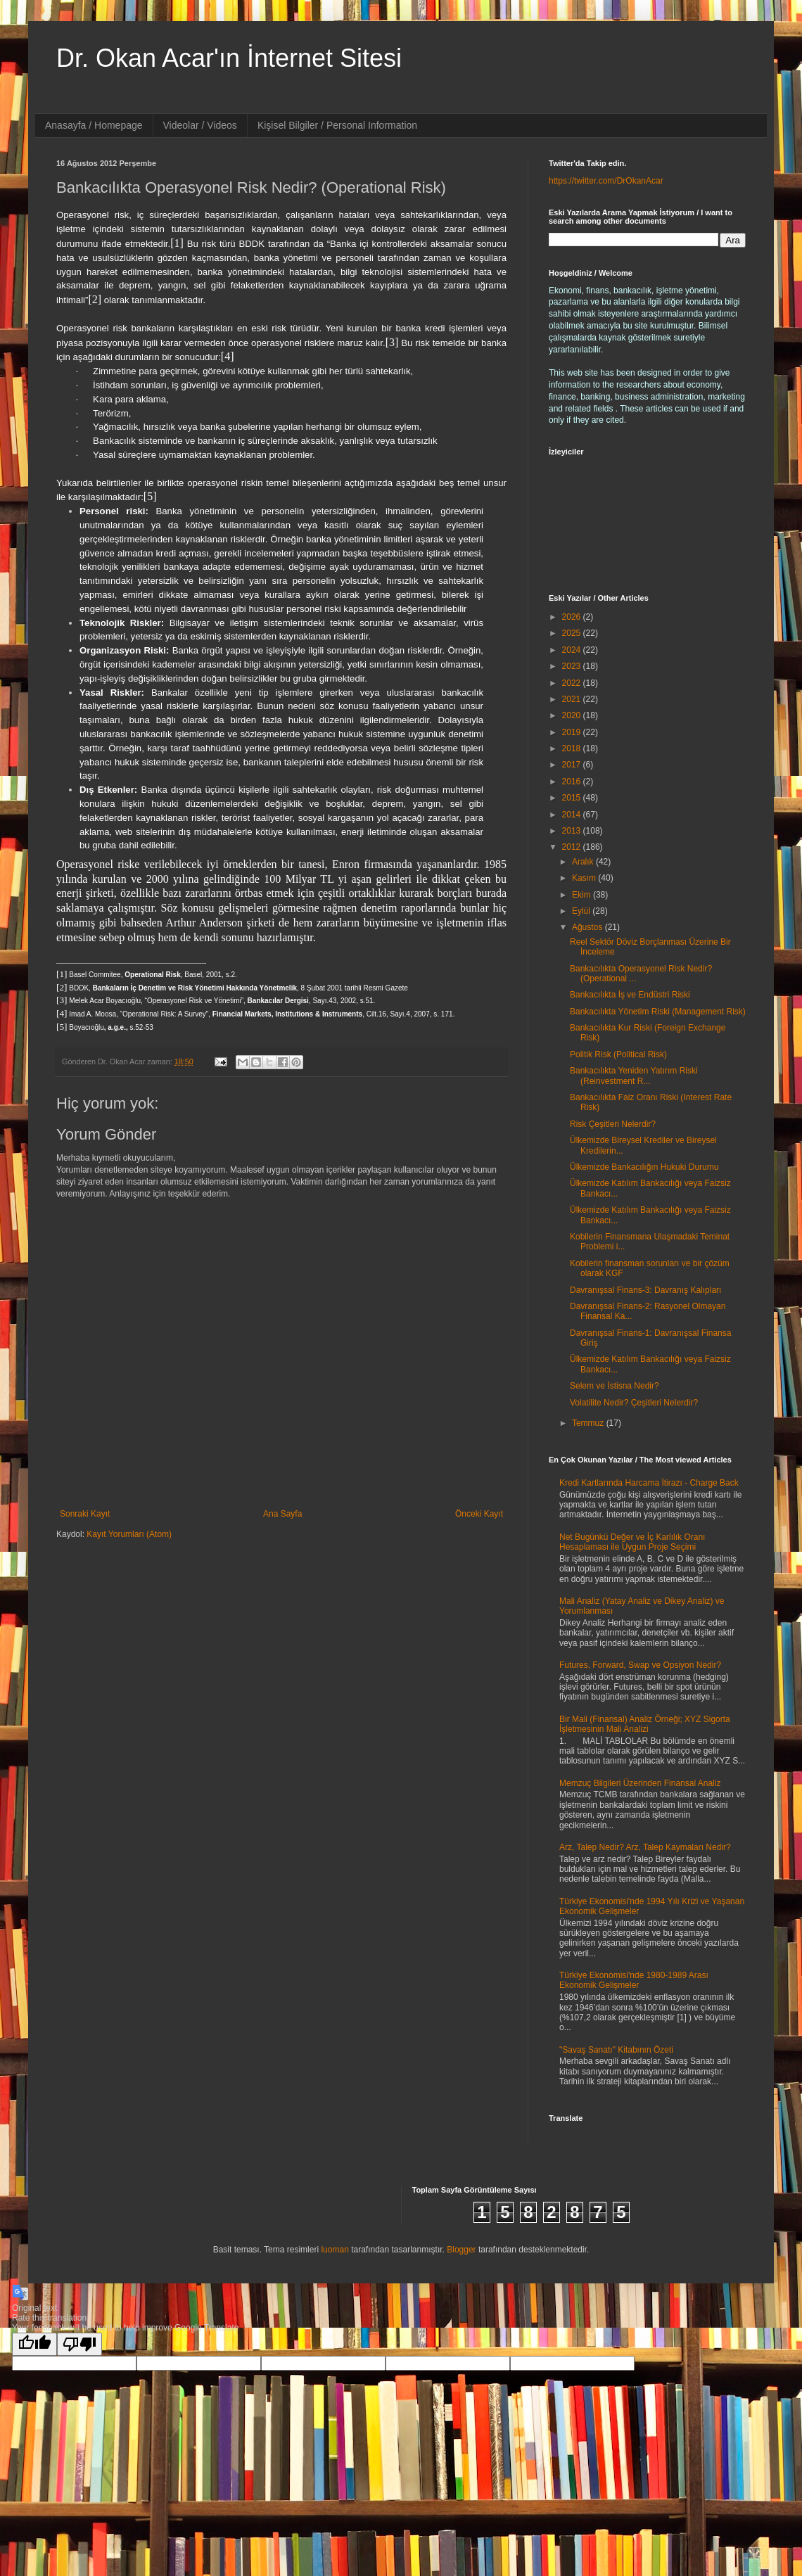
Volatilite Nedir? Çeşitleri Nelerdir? (634, 1403)
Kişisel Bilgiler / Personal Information (337, 125)
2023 (572, 666)
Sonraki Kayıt (85, 1514)
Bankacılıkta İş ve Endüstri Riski (630, 995)
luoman (334, 2250)
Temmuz (589, 1423)
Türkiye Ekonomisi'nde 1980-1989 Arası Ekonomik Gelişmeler (633, 1980)
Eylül (582, 911)
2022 (572, 683)
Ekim (582, 895)
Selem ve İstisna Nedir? (614, 1386)
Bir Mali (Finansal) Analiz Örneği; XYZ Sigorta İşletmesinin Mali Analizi (644, 1724)
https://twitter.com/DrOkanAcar (606, 181)
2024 (572, 650)
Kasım (585, 878)
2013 (572, 831)
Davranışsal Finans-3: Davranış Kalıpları (645, 1290)
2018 (572, 748)
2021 (572, 699)
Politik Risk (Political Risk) (618, 1054)
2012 (572, 847)
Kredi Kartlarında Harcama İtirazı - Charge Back (649, 1483)
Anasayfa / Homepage (94, 125)
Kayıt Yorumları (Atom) (129, 1534)
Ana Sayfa (282, 1514)
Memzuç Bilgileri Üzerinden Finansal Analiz (639, 1783)
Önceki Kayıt (479, 1514)
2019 (572, 732)
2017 (572, 765)
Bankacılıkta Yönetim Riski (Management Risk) (658, 1011)
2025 (572, 633)
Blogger (461, 2250)
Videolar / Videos (200, 125)
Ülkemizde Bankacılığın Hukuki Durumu (644, 1167)
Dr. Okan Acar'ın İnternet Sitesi (229, 58)
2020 (572, 715)
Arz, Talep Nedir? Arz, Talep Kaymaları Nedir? (645, 1847)
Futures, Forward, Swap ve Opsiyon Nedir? (640, 1665)
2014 (572, 815)
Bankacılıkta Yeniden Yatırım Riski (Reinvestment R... (634, 1075)
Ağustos (588, 927)
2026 (572, 617)
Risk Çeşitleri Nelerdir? (613, 1124)
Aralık (584, 862)
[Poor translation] (79, 2344)
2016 (572, 781)
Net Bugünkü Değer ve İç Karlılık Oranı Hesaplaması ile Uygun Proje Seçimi (632, 1542)
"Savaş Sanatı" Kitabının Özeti (616, 2050)
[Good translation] (34, 2344)
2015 (572, 798)
